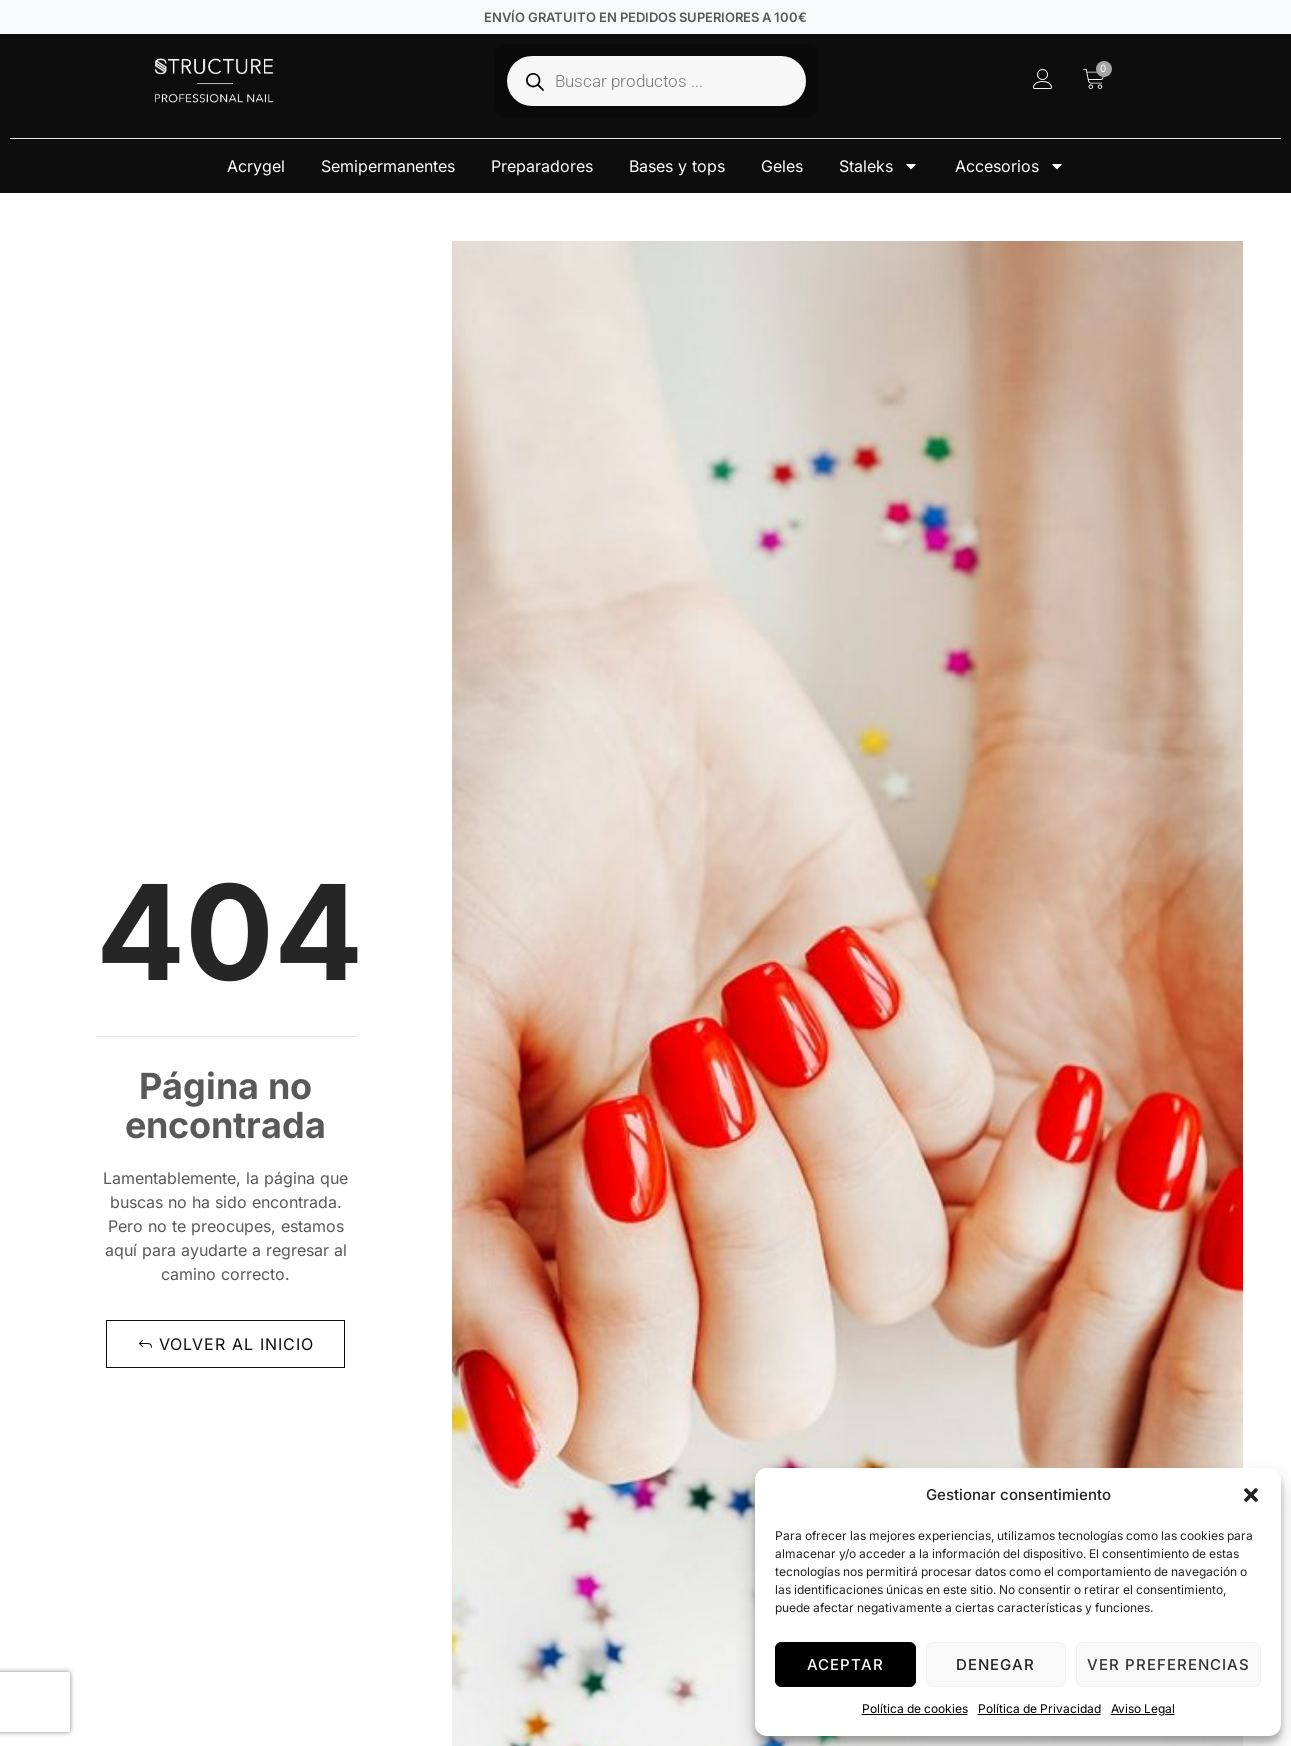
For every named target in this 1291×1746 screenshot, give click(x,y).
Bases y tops (677, 166)
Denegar (995, 1664)
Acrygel (256, 166)
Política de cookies (915, 1708)
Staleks (879, 166)
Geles (782, 166)
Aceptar (845, 1664)
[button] (1251, 1495)
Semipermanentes (388, 166)
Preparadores (542, 166)
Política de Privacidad (1039, 1708)
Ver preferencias (1168, 1664)
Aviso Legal (1143, 1708)
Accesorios (1010, 166)
